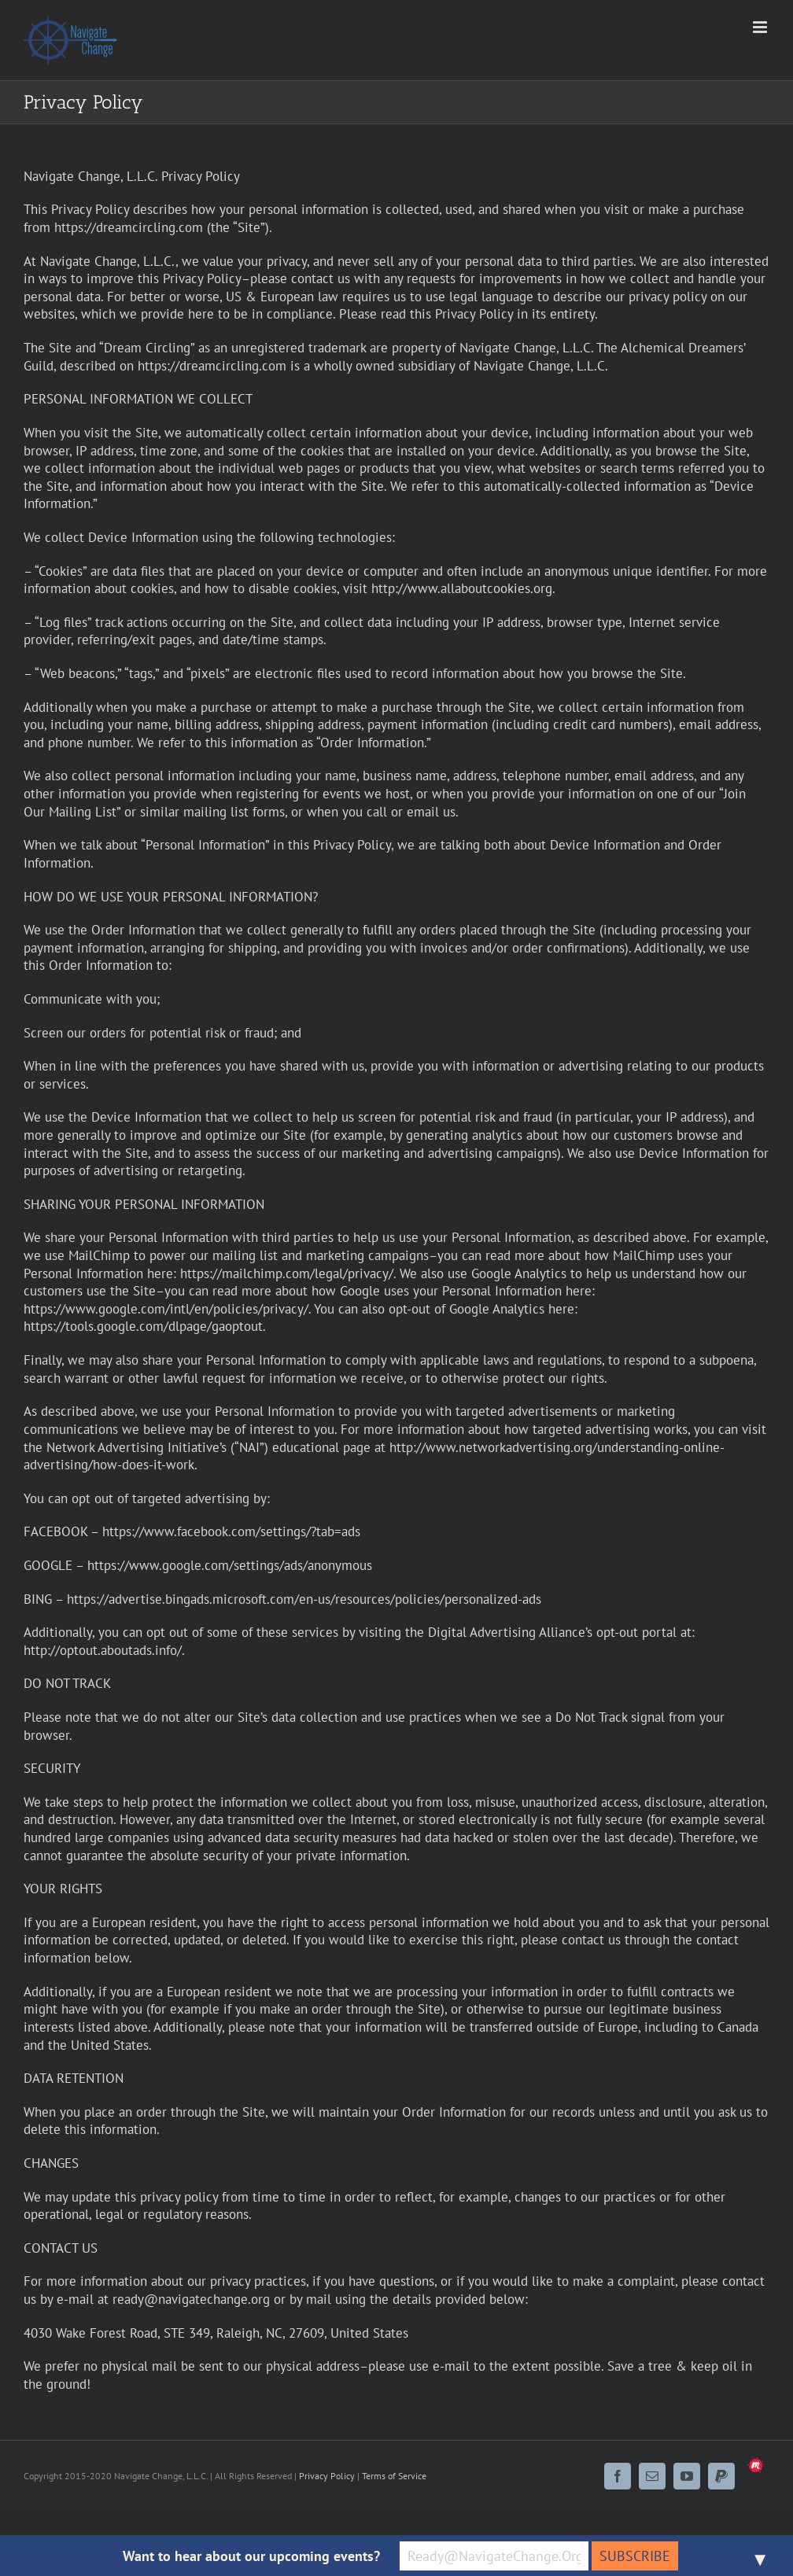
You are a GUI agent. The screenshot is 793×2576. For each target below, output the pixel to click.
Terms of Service (394, 2476)
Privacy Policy (327, 2476)
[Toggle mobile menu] (761, 27)
